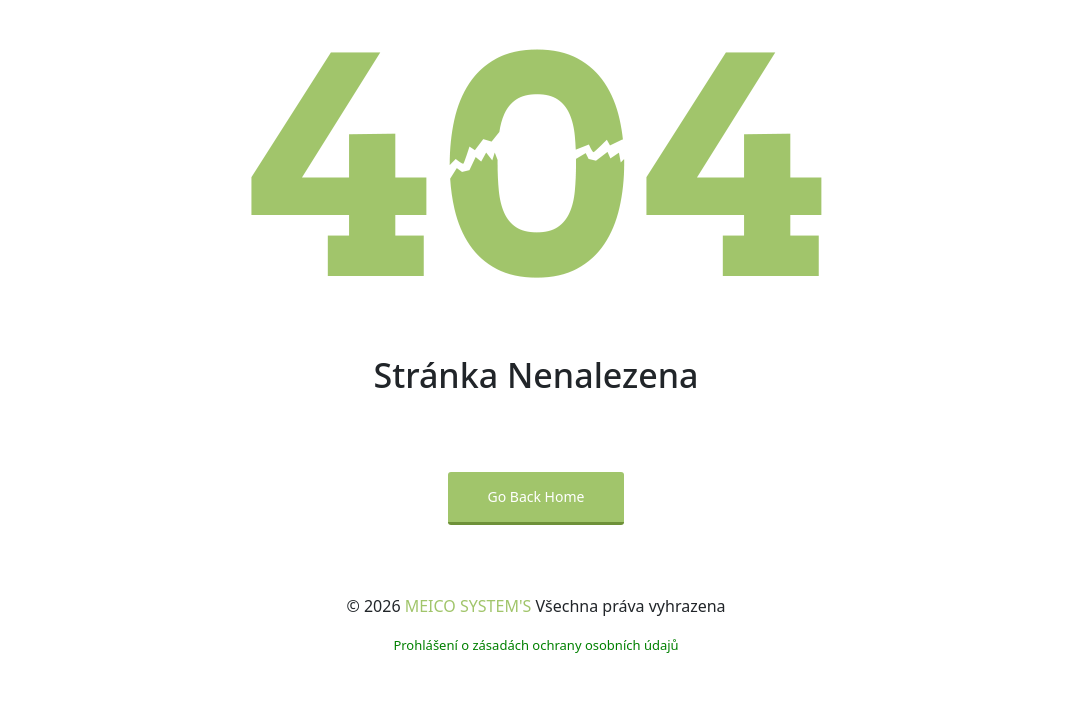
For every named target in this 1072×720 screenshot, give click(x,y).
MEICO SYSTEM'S (468, 606)
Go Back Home (536, 496)
